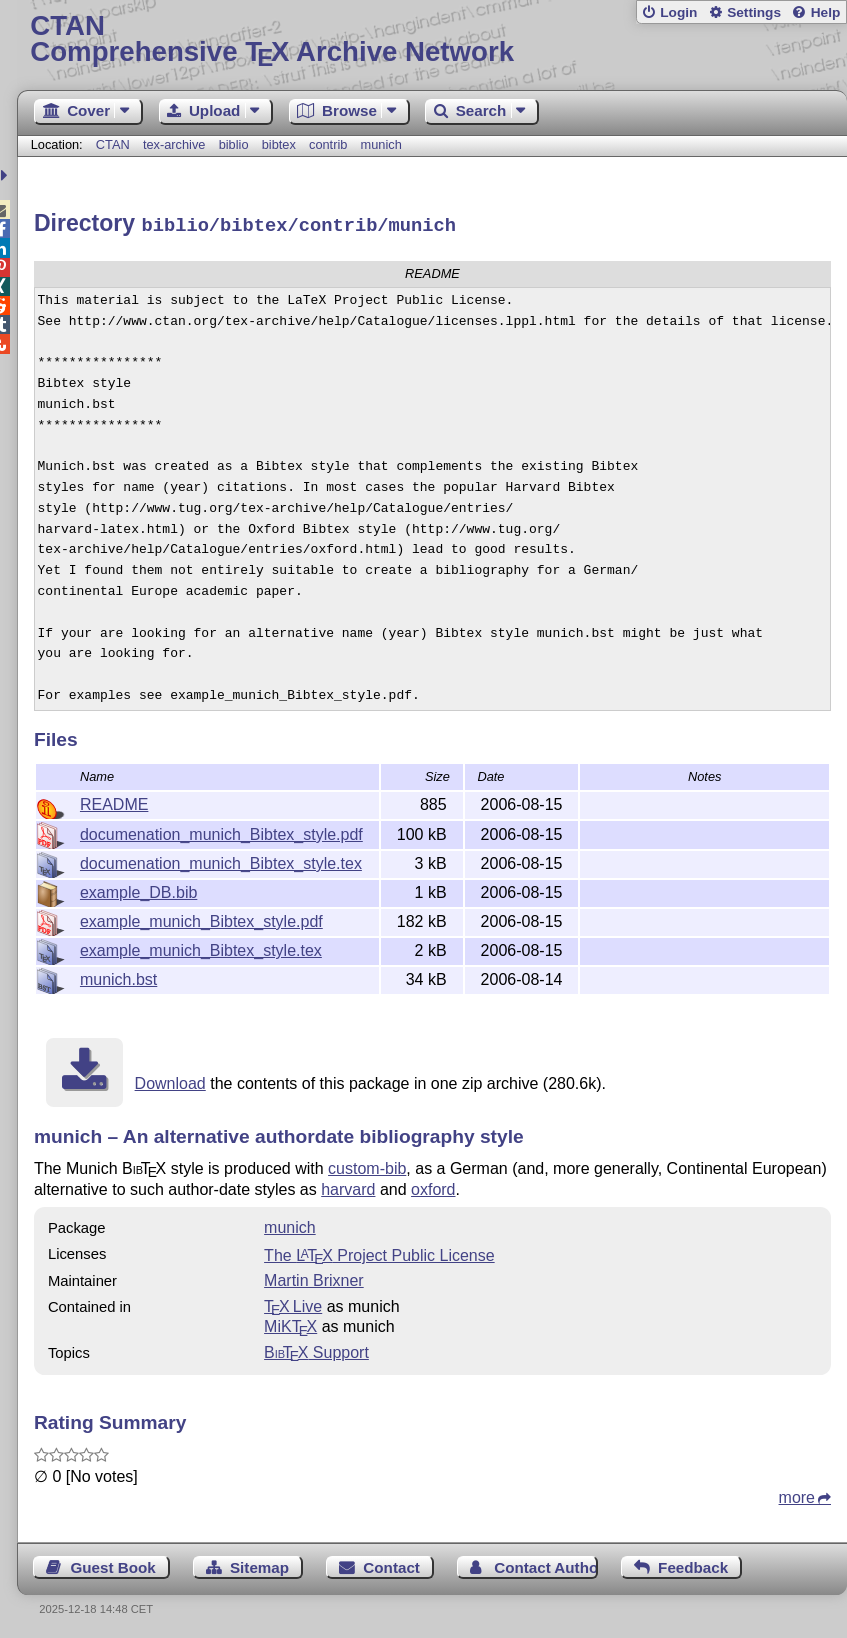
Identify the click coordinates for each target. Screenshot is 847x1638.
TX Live (293, 1303)
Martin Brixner (314, 1277)
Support (316, 1349)
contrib (328, 144)
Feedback (693, 1564)
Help (826, 12)
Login (678, 12)
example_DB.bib (138, 889)
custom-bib (367, 1165)
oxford (433, 1186)
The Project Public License (379, 1252)
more (797, 1494)
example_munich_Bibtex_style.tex (201, 947)
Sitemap (259, 1564)
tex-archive (174, 144)
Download (170, 1080)
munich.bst (118, 976)
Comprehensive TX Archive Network (431, 39)
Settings (754, 12)
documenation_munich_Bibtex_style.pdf (221, 831)
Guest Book (112, 1564)
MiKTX (290, 1323)
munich (381, 144)
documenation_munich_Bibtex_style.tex (221, 860)
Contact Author (546, 1564)
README (114, 801)
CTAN (113, 144)
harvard (348, 1186)
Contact (391, 1564)
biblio (234, 144)
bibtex (279, 144)
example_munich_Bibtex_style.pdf (201, 918)
